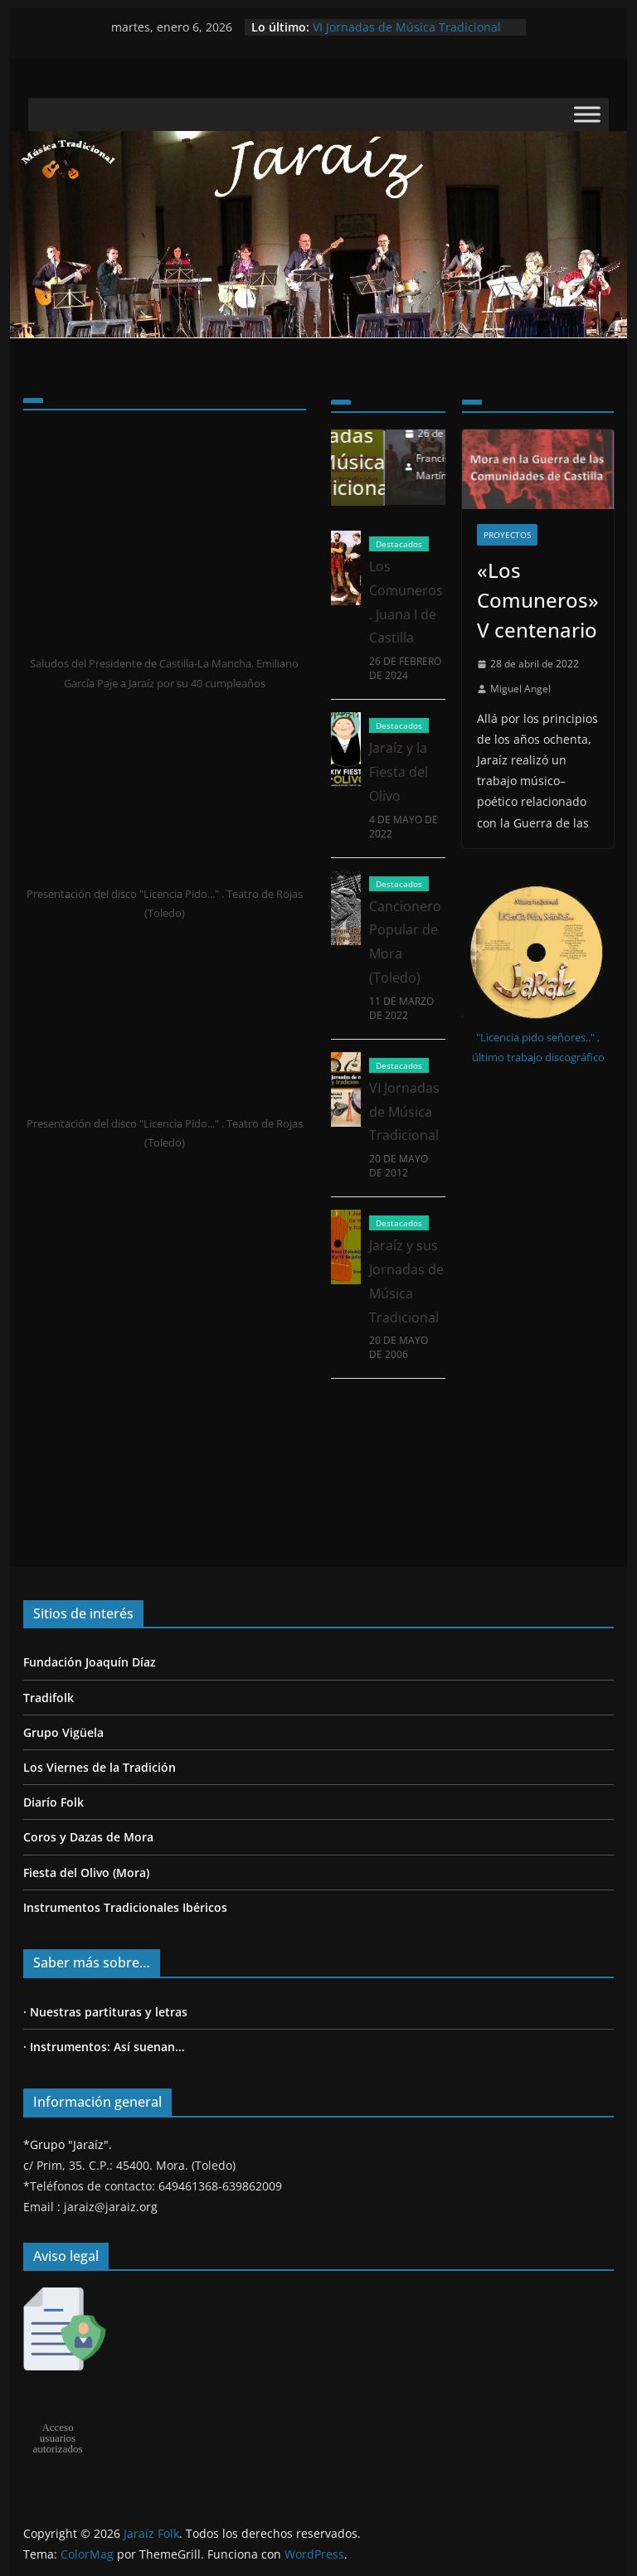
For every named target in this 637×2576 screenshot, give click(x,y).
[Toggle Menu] (587, 115)
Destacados (399, 583)
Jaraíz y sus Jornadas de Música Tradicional (380, 448)
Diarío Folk (53, 1802)
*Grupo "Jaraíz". (67, 2144)
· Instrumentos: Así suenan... (104, 2046)
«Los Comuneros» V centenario (538, 599)
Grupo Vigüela (63, 1732)
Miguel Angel (520, 689)
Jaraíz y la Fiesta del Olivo (398, 812)
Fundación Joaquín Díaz (89, 1662)
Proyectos (507, 535)
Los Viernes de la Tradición (99, 1767)
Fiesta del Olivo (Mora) (86, 1872)
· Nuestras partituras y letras (105, 2012)
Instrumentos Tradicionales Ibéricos (125, 1907)
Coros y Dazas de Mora (88, 1837)
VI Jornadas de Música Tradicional (407, 27)
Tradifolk (48, 1697)
